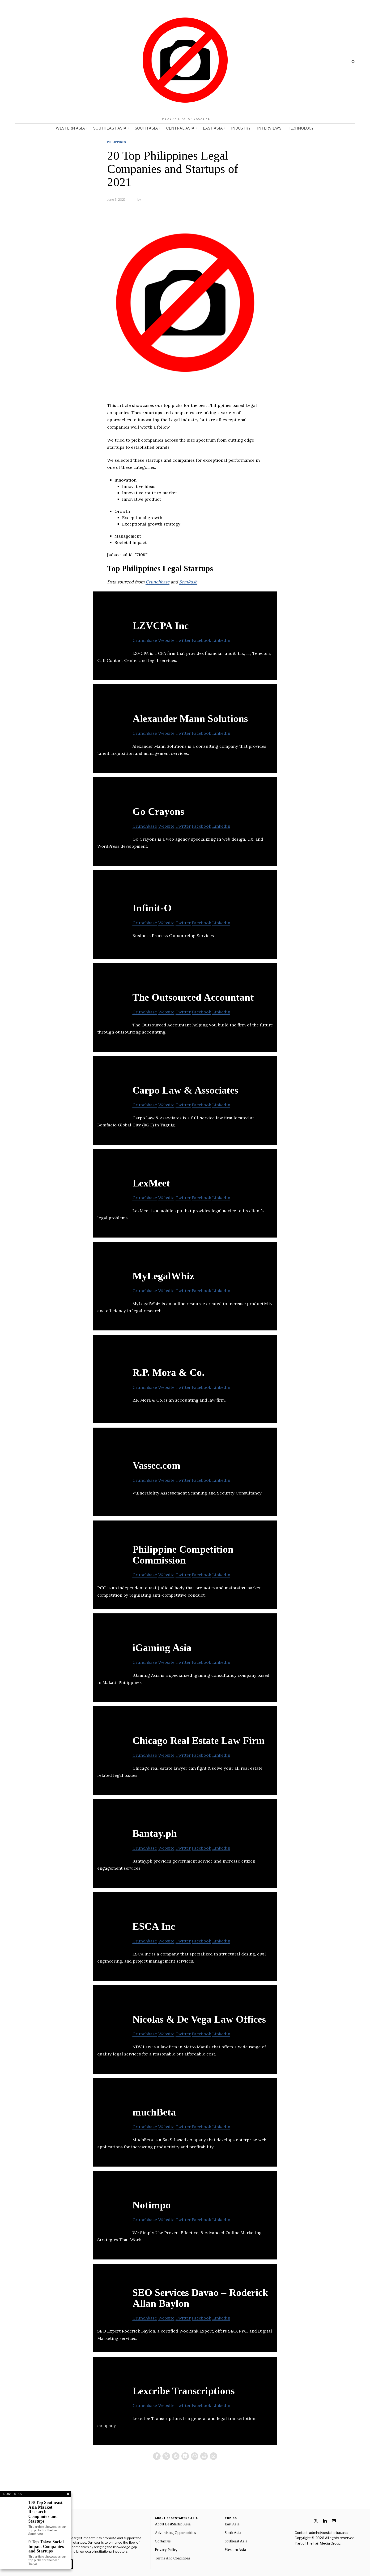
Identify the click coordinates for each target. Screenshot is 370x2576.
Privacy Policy (166, 2550)
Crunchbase (158, 582)
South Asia (233, 2533)
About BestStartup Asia (173, 2524)
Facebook (201, 640)
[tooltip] (157, 2456)
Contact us (163, 2541)
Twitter (183, 640)
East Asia (232, 2524)
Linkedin (221, 640)
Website (166, 640)
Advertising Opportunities (175, 2533)
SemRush (188, 582)
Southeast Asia (236, 2541)
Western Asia (235, 2550)
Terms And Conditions (172, 2558)
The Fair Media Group (323, 2543)
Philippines (116, 142)
